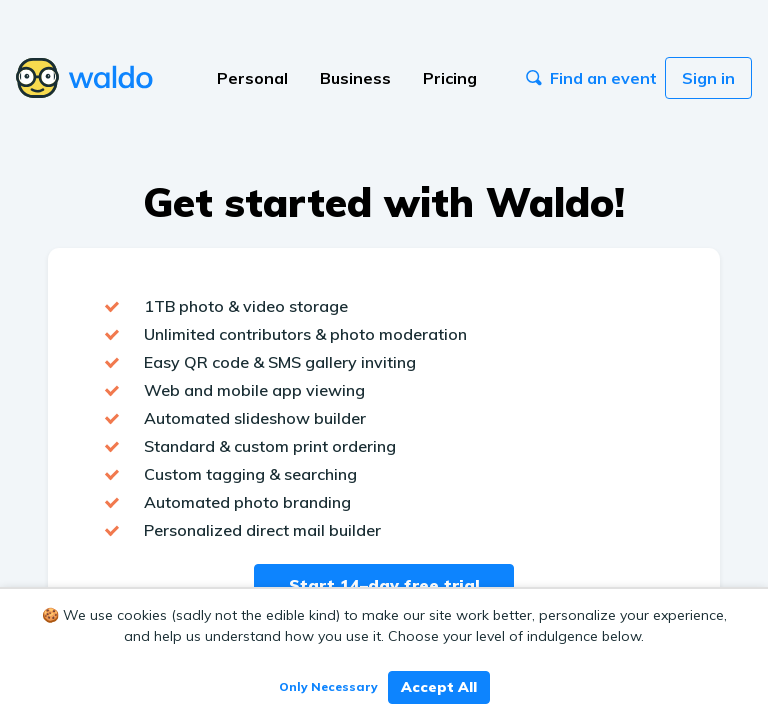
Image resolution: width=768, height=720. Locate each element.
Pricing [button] (450, 78)
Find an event (591, 78)
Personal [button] (252, 78)
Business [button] (355, 78)
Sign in (708, 78)
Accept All (439, 687)
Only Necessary (328, 686)
